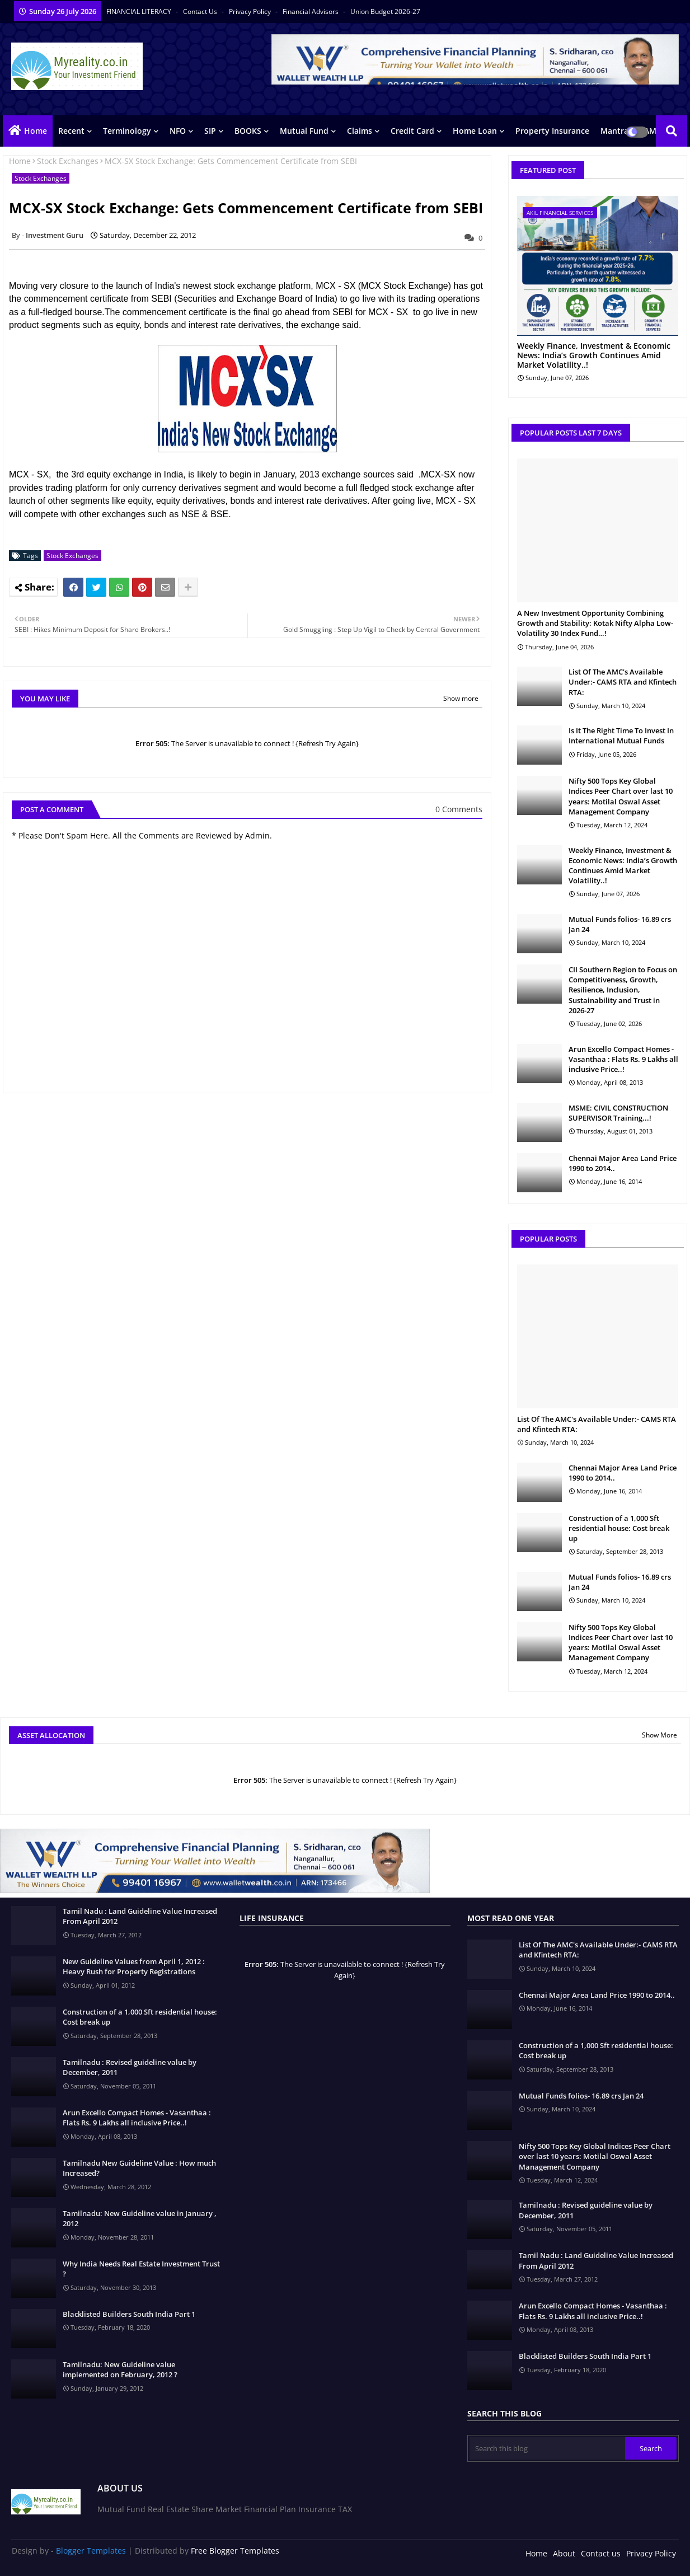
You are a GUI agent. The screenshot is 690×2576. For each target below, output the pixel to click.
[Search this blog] (547, 2448)
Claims (359, 130)
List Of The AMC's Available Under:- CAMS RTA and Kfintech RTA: (623, 682)
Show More (659, 1735)
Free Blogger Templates (235, 2550)
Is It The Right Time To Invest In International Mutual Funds (621, 735)
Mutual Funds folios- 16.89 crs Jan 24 (620, 924)
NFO (178, 130)
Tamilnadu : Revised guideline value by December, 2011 (129, 2067)
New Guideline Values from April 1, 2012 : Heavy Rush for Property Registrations (134, 1966)
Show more (460, 698)
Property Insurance (552, 130)
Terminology (127, 130)
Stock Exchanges (67, 161)
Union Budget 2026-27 (385, 11)
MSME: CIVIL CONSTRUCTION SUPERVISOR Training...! (618, 1113)
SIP (210, 130)
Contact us (201, 11)
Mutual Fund (304, 130)
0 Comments (458, 809)
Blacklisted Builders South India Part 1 (129, 2314)
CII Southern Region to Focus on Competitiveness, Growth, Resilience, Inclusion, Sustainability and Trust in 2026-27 (623, 989)
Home (35, 130)
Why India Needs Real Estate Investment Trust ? (141, 2269)
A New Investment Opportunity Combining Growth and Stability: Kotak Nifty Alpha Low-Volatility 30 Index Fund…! (595, 623)
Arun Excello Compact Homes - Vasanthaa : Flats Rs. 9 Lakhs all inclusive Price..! (623, 1059)
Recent (71, 130)
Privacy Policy (251, 11)
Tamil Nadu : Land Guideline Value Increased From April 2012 (140, 1916)
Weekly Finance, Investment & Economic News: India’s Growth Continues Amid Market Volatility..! (593, 355)
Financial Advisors (311, 11)
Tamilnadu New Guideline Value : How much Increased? (139, 2168)
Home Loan (475, 130)
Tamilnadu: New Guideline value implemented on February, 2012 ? (120, 2369)
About (564, 2553)
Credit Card (412, 130)
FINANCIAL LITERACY (139, 11)
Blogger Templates (91, 2550)
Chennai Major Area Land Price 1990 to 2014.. (623, 1163)
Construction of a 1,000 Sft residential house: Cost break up (619, 1528)
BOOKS (247, 130)
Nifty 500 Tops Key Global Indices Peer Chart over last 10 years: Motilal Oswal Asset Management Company (621, 796)
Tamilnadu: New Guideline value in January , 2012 (140, 2218)
